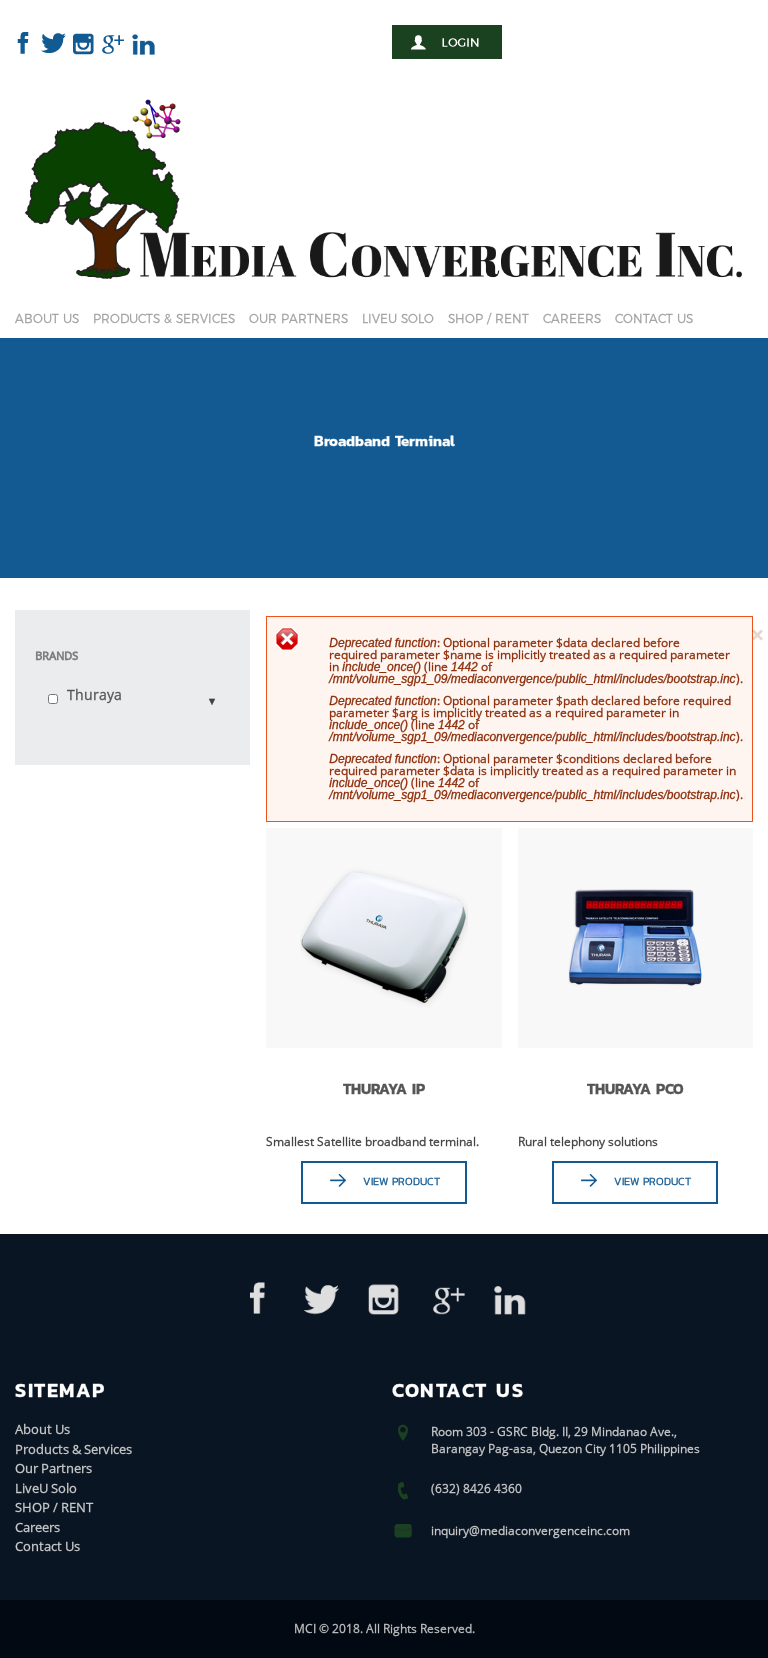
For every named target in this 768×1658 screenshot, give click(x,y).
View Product (401, 1181)
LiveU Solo (398, 318)
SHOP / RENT (488, 318)
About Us (47, 318)
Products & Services (164, 318)
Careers (572, 318)
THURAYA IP (384, 1088)
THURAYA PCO (635, 1088)
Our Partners (298, 318)
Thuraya (94, 694)
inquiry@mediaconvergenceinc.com (530, 1530)
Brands (56, 655)
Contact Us (654, 318)
